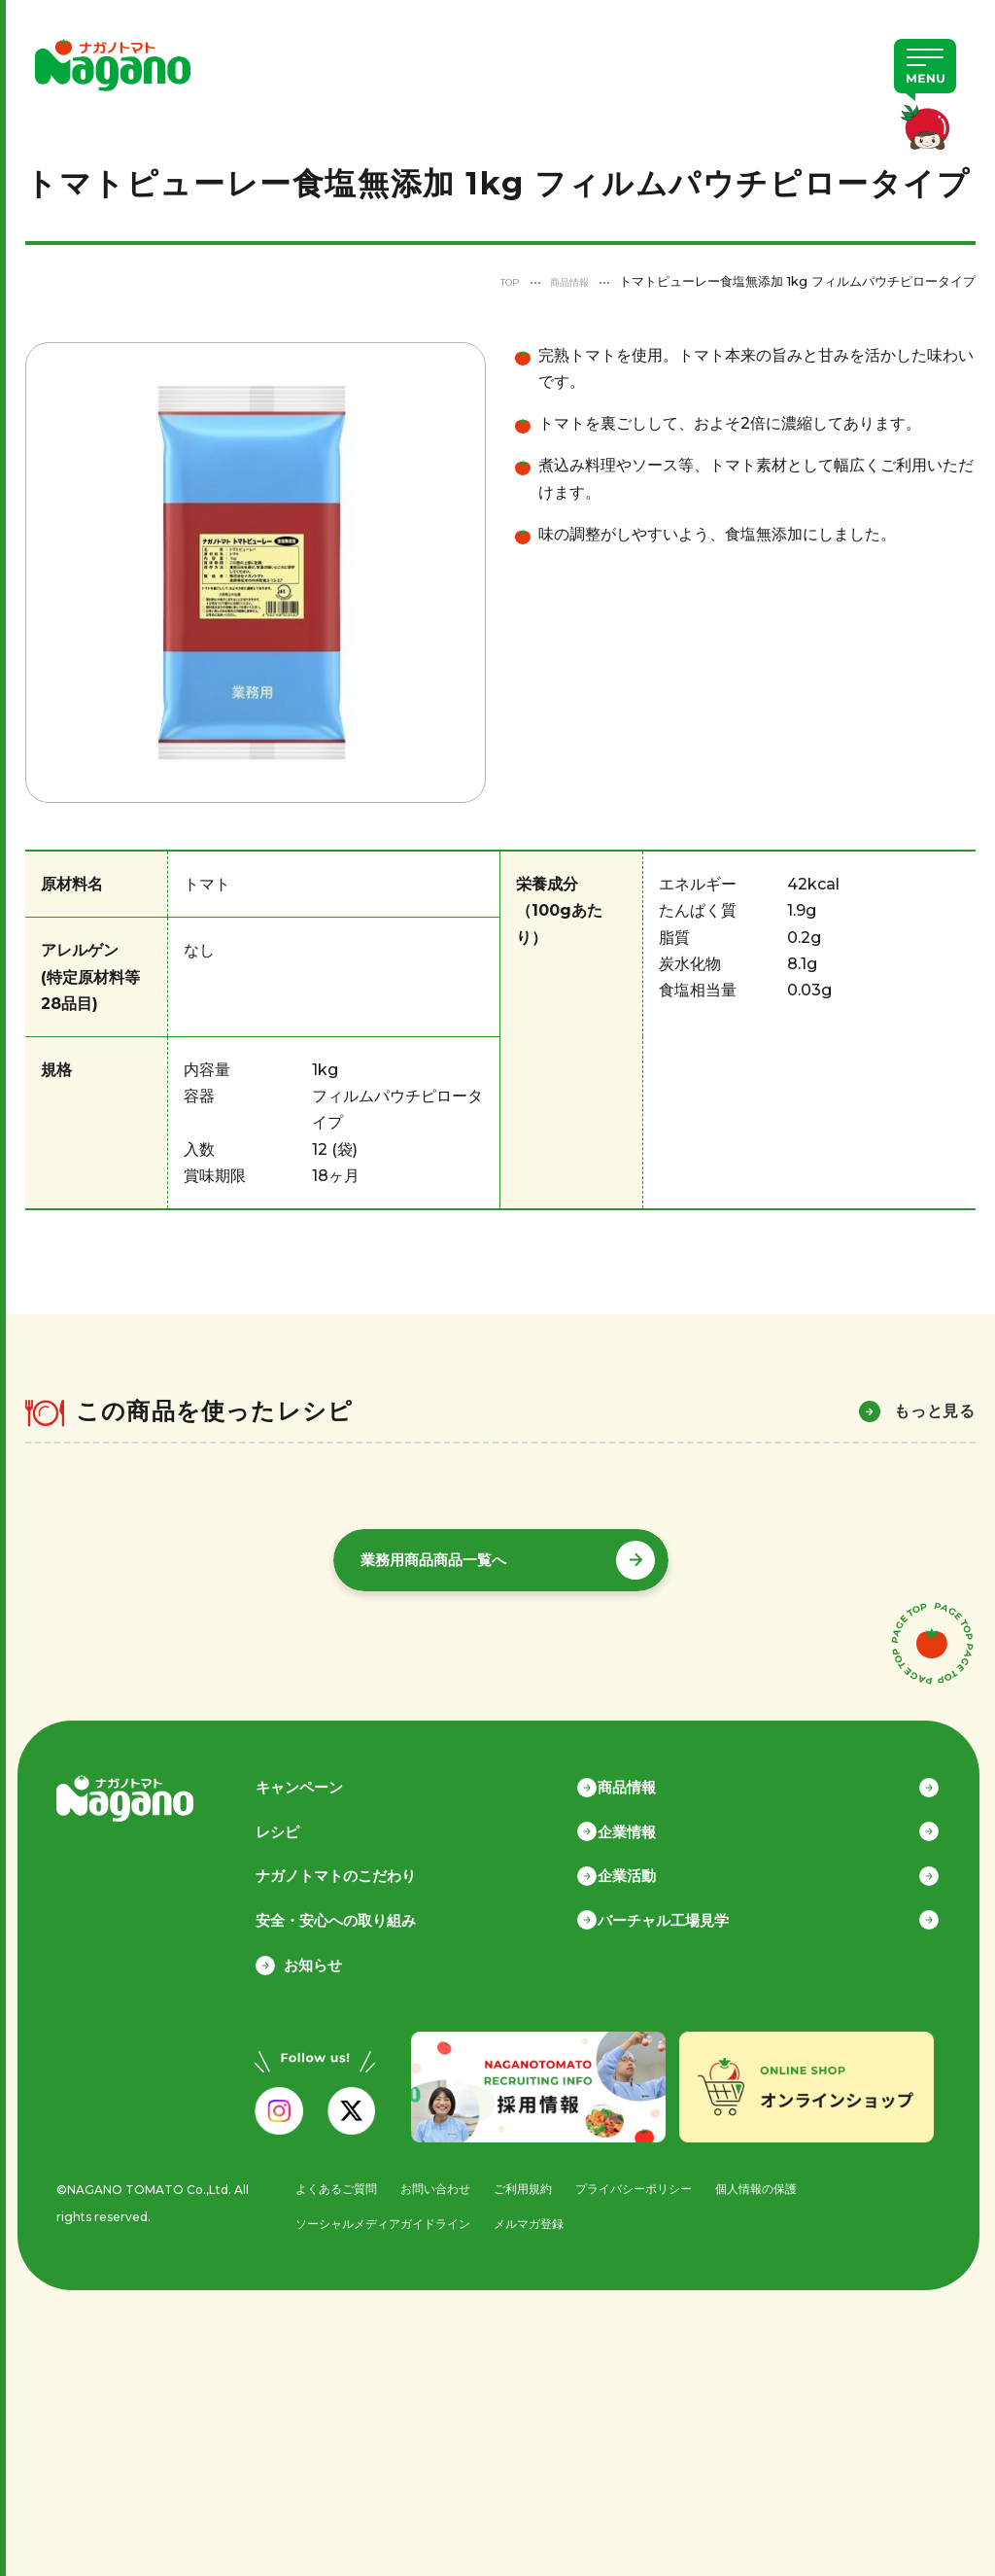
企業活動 (656, 1864)
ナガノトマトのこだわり (364, 1864)
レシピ (305, 1818)
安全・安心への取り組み (364, 1909)
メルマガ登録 (535, 2216)
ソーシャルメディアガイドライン (379, 2216)
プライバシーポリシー (645, 2180)
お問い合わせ (434, 2180)
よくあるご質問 (329, 2180)
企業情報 (656, 1818)
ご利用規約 (527, 2180)
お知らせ (313, 1956)
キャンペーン (327, 1772)
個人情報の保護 (776, 2180)
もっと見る (935, 1411)
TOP (493, 281)
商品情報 (563, 281)
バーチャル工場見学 (692, 1909)
